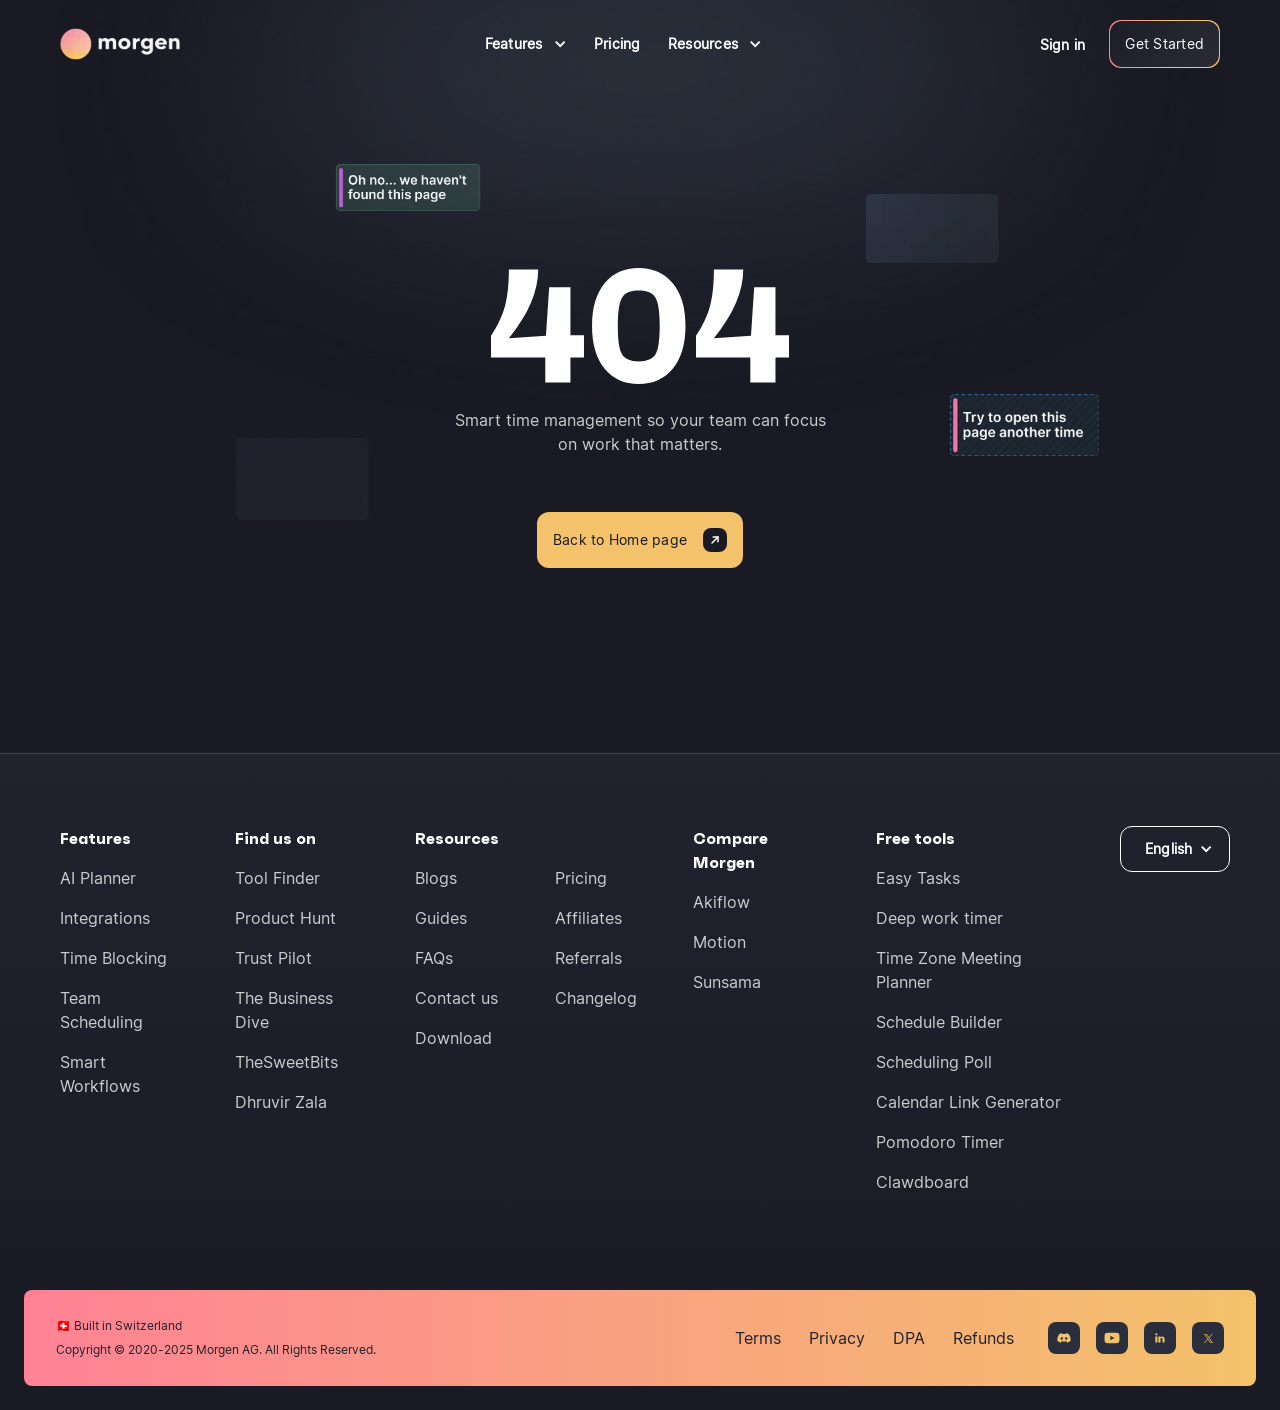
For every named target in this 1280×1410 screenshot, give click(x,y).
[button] (526, 44)
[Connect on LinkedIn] (1160, 1338)
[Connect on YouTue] (1112, 1338)
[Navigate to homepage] (120, 44)
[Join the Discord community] (1064, 1338)
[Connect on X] (1208, 1338)
